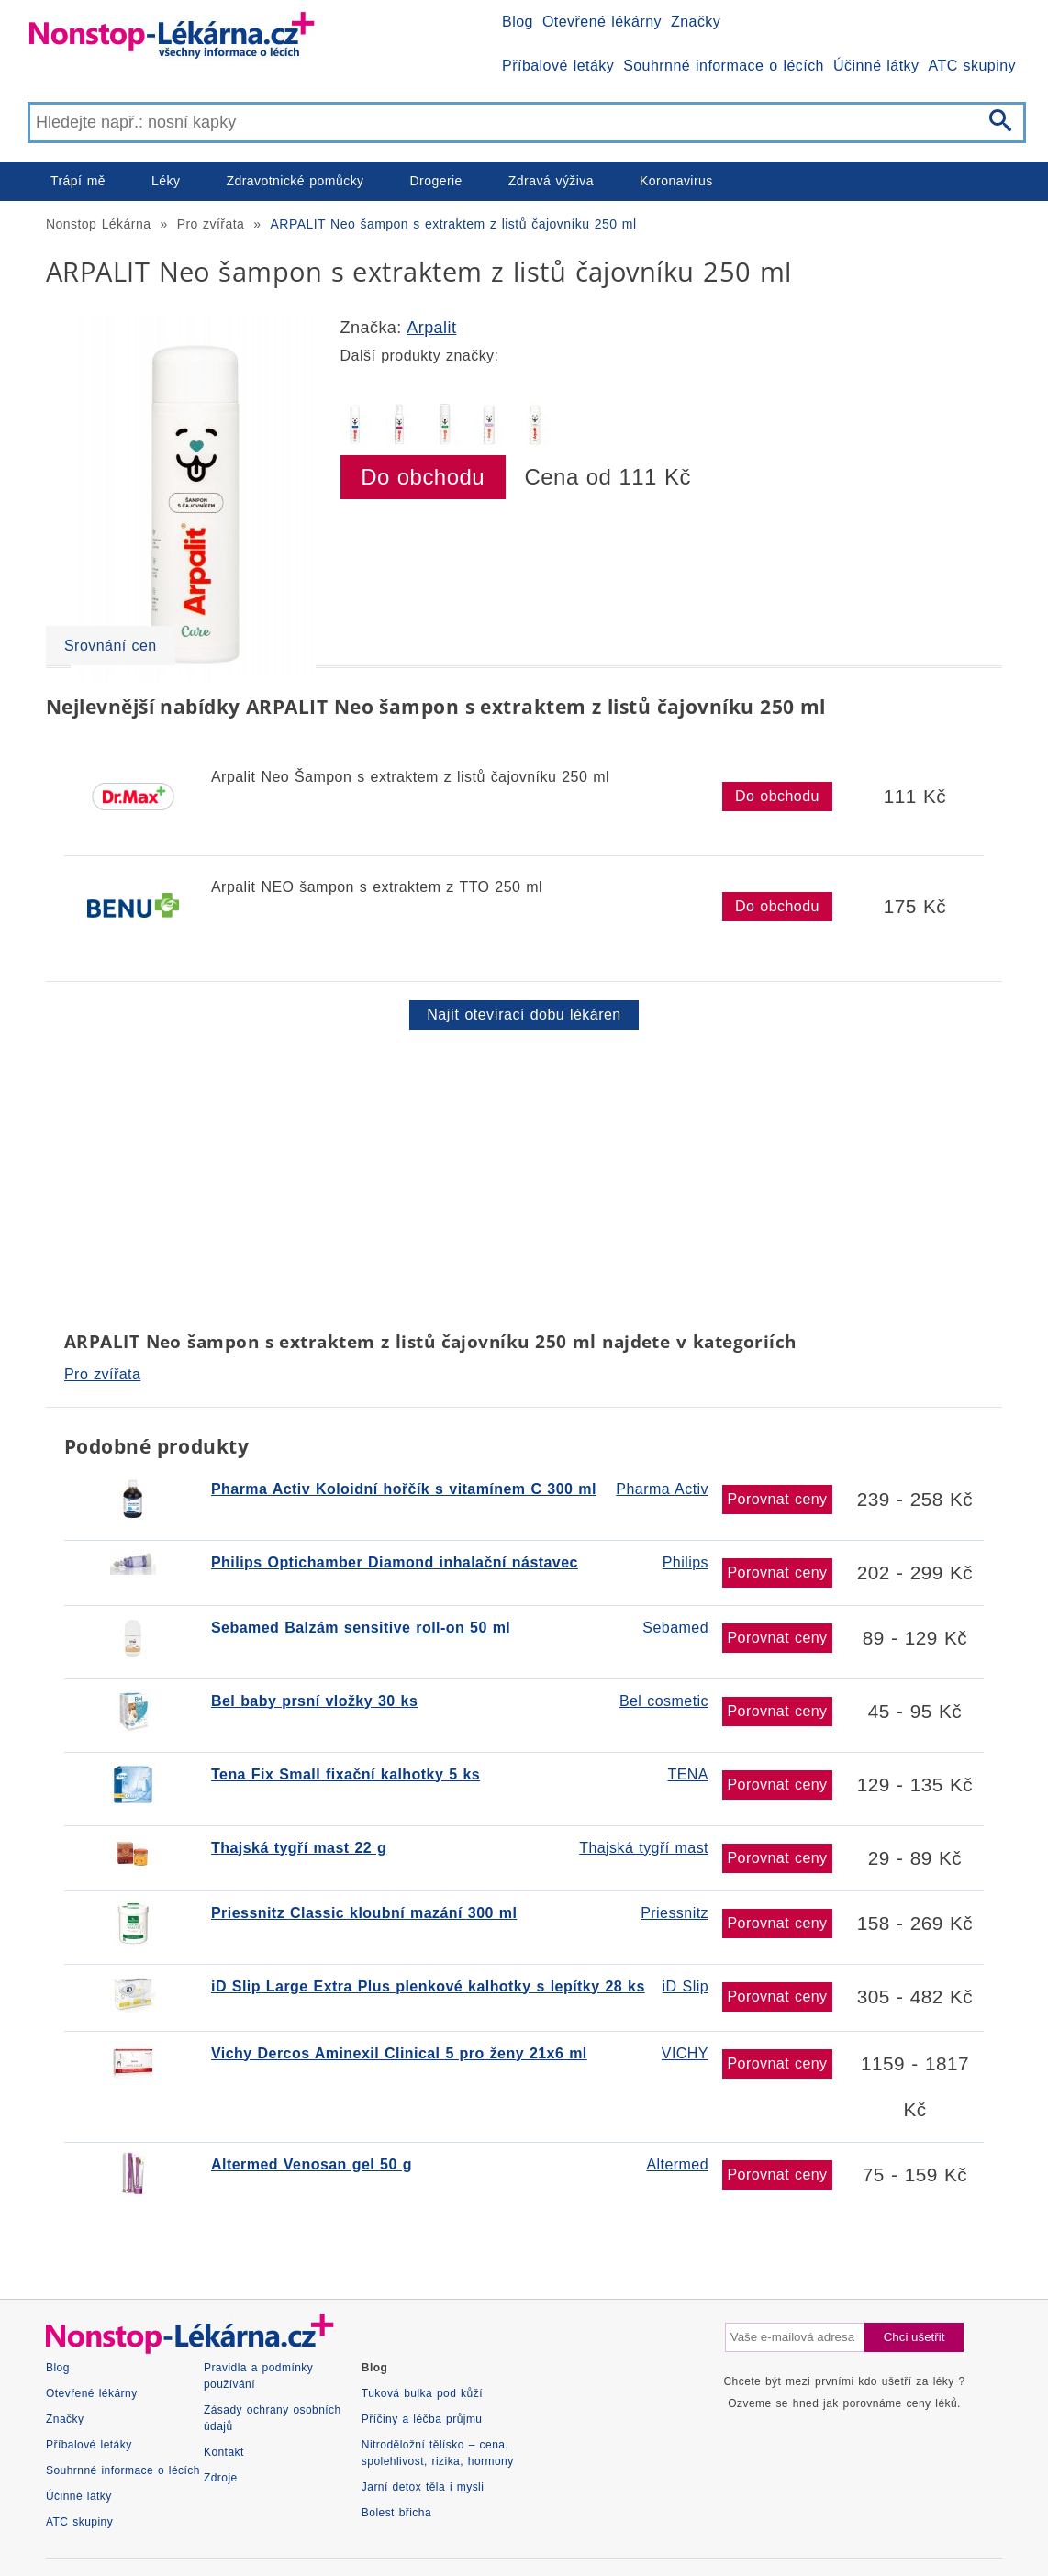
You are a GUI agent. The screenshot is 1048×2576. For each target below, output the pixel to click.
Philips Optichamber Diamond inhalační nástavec (394, 1562)
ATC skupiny (972, 65)
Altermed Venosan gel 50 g (311, 2164)
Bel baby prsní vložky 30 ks (314, 1701)
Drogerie (436, 180)
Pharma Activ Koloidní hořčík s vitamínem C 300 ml (403, 1489)
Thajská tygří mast (643, 1848)
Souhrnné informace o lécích (723, 65)
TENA (688, 1774)
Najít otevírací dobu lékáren (523, 1014)
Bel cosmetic (663, 1701)
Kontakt (224, 2452)
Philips (685, 1562)
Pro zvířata (211, 224)
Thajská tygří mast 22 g (298, 1848)
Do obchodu (423, 476)
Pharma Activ (662, 1489)
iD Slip (685, 1986)
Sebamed (675, 1627)
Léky (165, 180)
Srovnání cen (110, 645)
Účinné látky (876, 65)
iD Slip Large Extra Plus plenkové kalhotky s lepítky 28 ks (428, 1986)
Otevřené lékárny (602, 21)
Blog (517, 21)
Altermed (677, 2164)
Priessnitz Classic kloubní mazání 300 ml (364, 1913)
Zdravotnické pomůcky (294, 180)
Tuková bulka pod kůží (422, 2393)
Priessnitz (674, 1913)
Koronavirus (676, 180)
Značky (695, 21)
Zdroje (221, 2477)
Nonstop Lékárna (98, 224)
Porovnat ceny (777, 1499)
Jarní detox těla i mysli (423, 2487)
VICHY (685, 2053)
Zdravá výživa (551, 180)
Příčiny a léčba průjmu (422, 2419)
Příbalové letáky (558, 65)
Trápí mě (78, 180)
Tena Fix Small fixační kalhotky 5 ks (345, 1774)
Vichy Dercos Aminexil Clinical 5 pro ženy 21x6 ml (399, 2053)
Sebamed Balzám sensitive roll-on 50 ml (360, 1627)
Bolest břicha (396, 2512)
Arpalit (431, 327)
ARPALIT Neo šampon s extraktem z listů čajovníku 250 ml (454, 224)
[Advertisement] (524, 1176)
